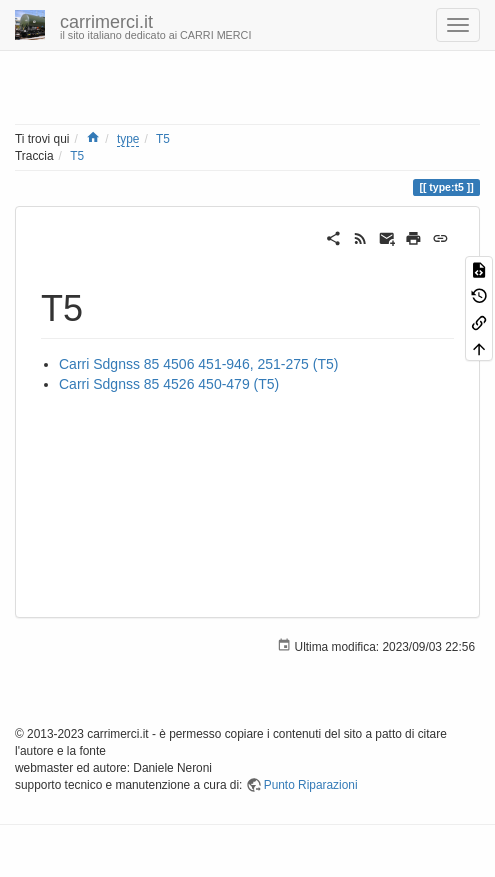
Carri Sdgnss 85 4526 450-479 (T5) (169, 384)
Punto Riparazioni (311, 785)
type (128, 139)
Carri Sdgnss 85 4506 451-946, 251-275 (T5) (198, 364)
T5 (163, 139)
